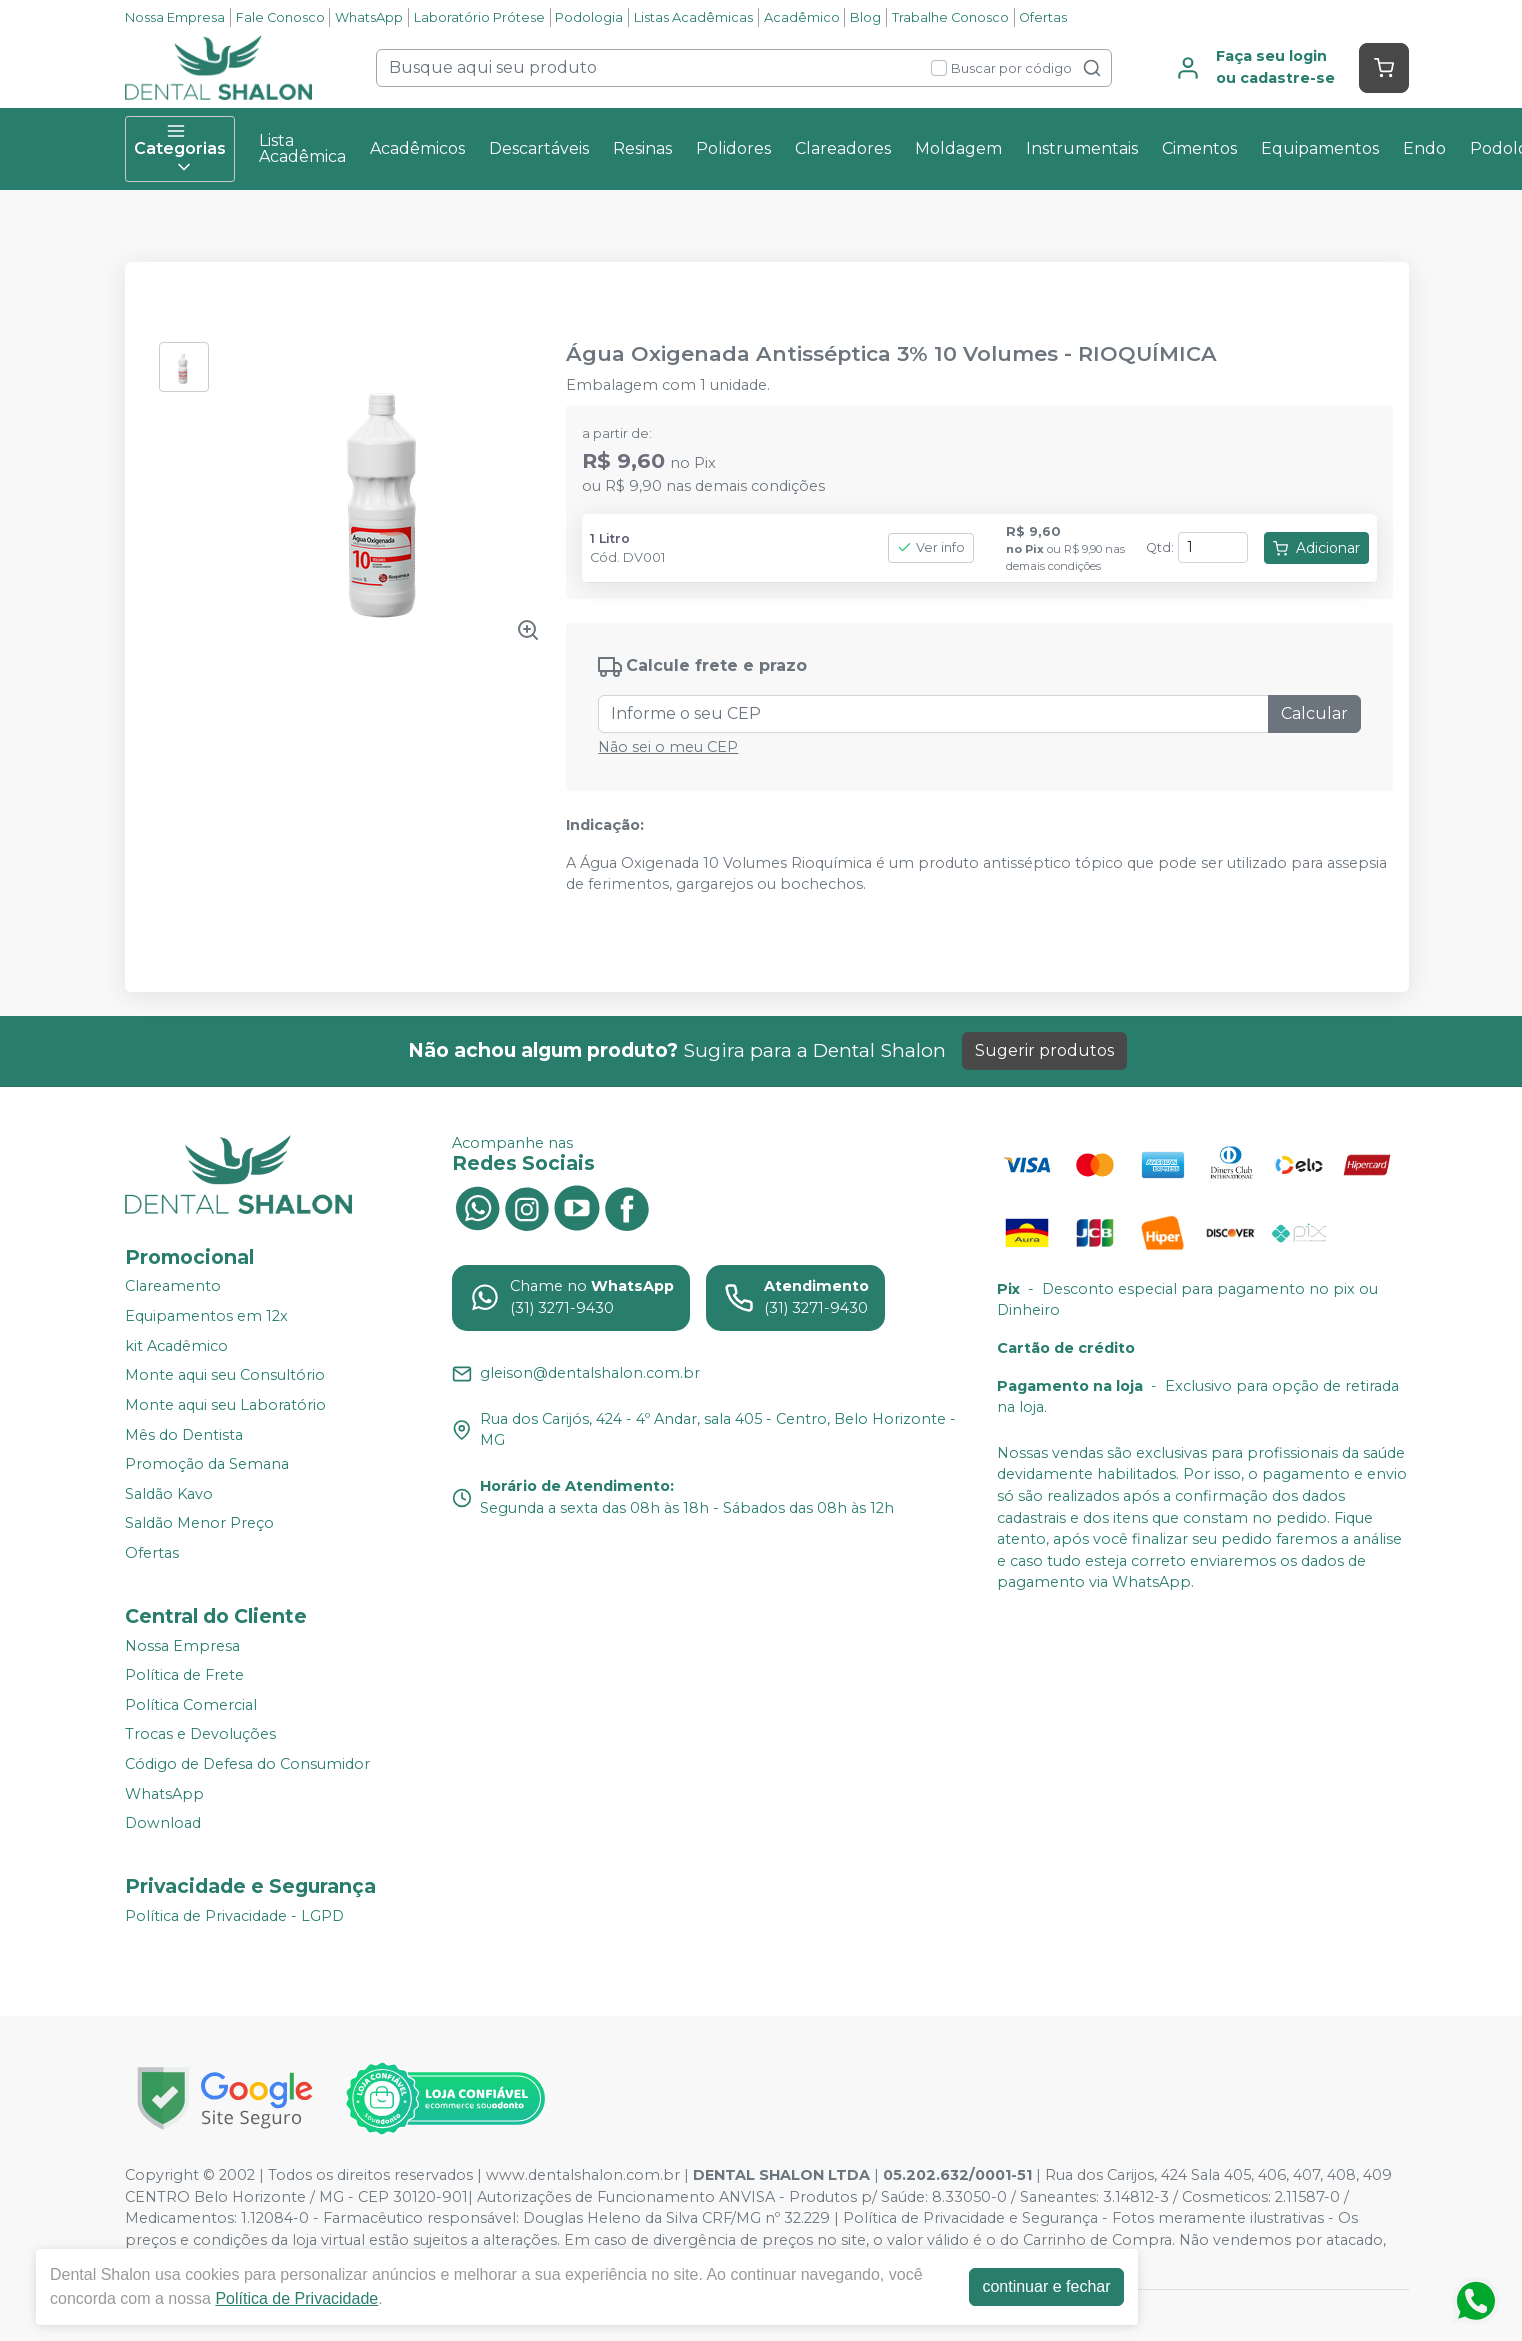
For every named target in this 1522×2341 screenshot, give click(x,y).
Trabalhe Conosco (950, 17)
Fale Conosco (280, 17)
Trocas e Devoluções (200, 1735)
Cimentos (1199, 148)
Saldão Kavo (169, 1494)
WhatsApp (369, 17)
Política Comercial (191, 1705)
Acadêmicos (417, 148)
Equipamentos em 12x (206, 1316)
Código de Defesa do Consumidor (247, 1764)
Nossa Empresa (175, 17)
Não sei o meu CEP (668, 747)
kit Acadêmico (176, 1346)
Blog (865, 17)
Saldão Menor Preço (199, 1524)
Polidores (733, 148)
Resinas (642, 148)
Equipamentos (1320, 148)
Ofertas (1043, 17)
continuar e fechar (1051, 2286)
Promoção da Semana (207, 1464)
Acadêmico (802, 17)
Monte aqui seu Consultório (225, 1376)
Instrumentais (1082, 148)
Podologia (589, 17)
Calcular (1314, 713)
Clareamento (173, 1287)
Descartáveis (539, 148)
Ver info (931, 547)
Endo (1424, 148)
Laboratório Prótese (479, 17)
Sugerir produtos (1044, 1050)
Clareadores (843, 148)
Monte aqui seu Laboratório (225, 1405)
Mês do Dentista (184, 1435)
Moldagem (958, 148)
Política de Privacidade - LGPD (234, 1916)
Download (163, 1823)
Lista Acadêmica (302, 148)
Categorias (180, 149)
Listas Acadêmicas (693, 17)
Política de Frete (184, 1675)
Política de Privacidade (301, 2298)
